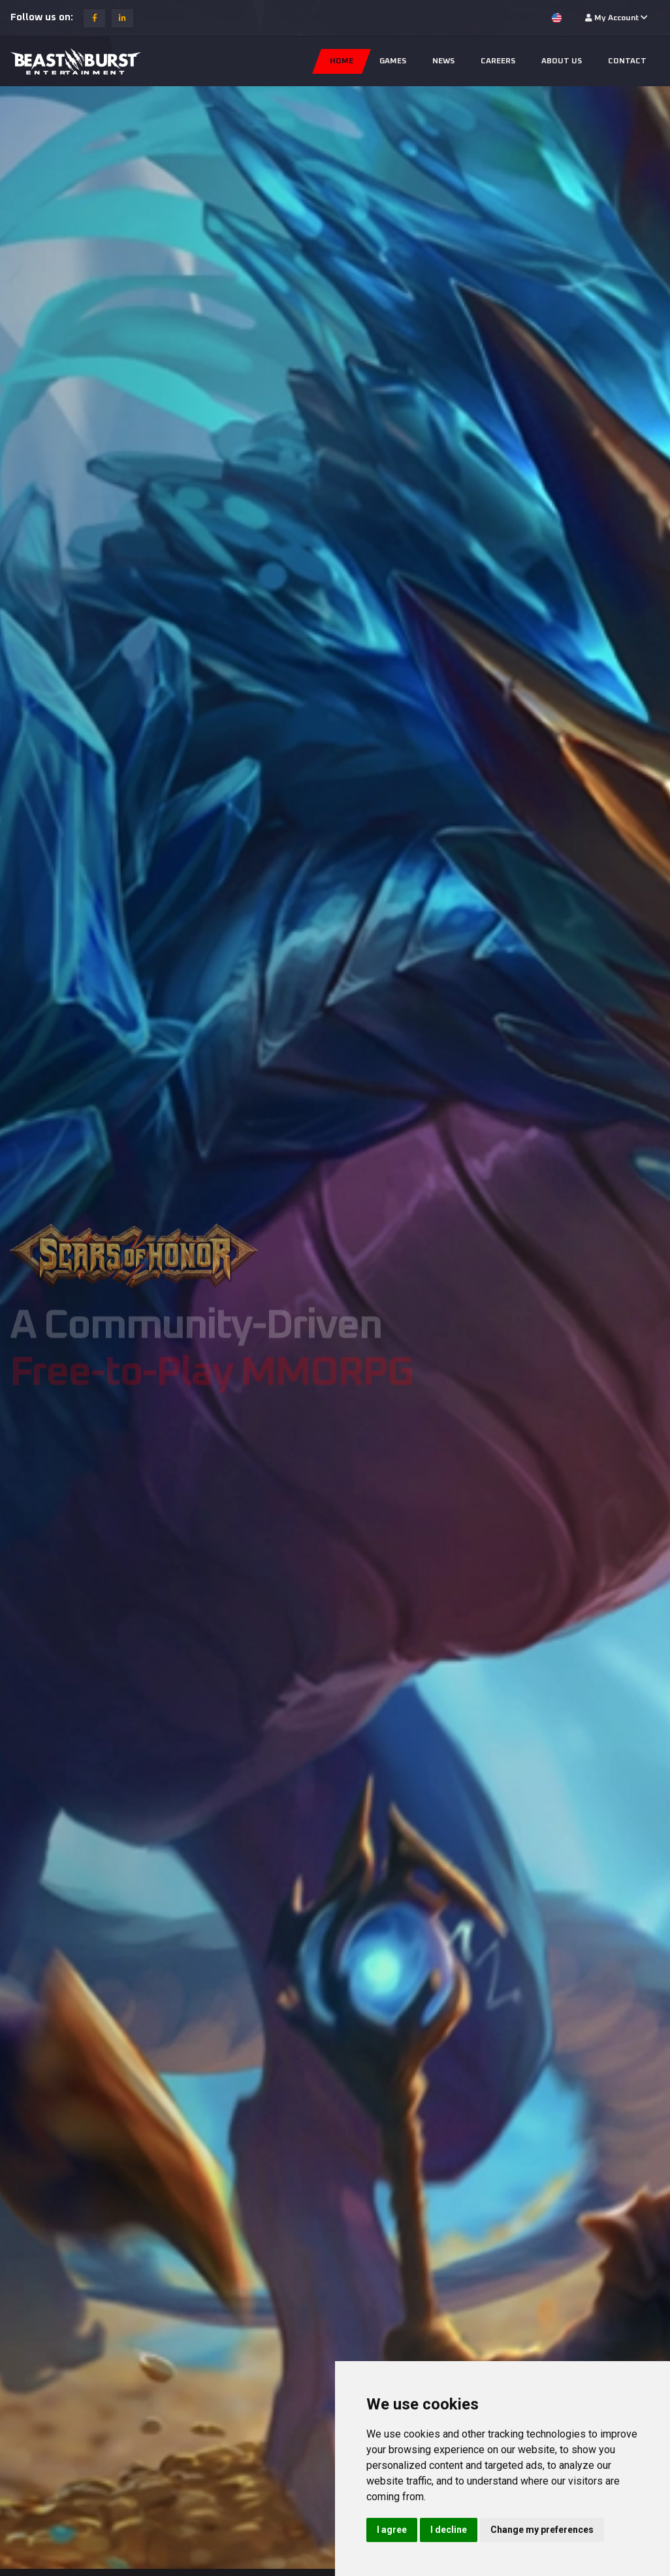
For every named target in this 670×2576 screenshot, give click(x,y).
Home (341, 61)
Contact (627, 61)
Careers (498, 61)
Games (392, 61)
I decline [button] (448, 2529)
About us (561, 61)
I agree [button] (392, 2529)
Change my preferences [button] (542, 2529)
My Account (616, 18)
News (443, 61)
